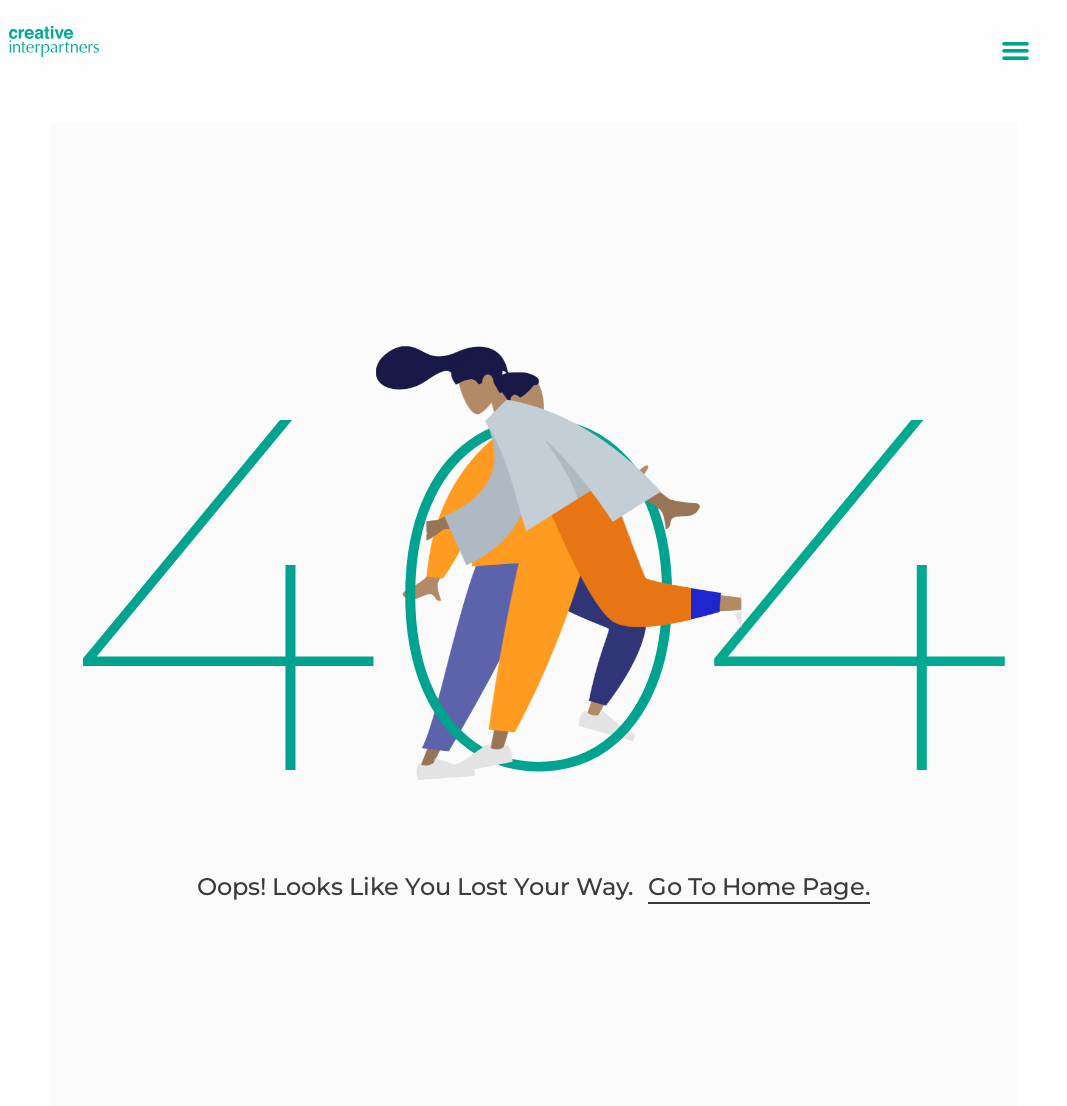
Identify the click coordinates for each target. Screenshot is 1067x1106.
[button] (1016, 51)
